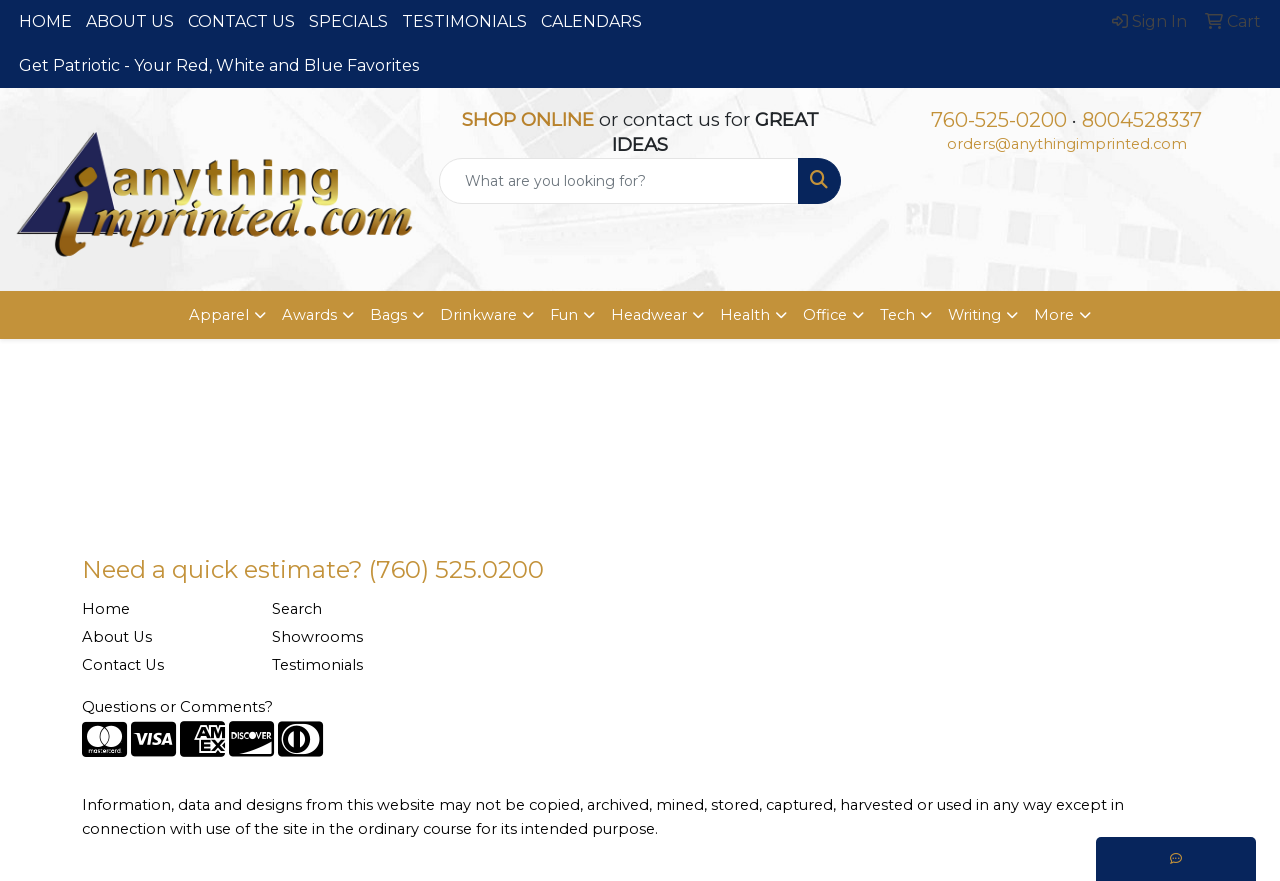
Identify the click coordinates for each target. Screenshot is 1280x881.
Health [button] (745, 315)
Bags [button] (388, 315)
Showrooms (317, 637)
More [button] (1054, 315)
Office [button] (825, 315)
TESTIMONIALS (464, 21)
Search (297, 609)
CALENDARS (591, 21)
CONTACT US (241, 21)
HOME (45, 21)
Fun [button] (564, 315)
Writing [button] (974, 315)
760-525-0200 (999, 120)
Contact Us (123, 665)
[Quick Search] (619, 181)
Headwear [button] (649, 315)
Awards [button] (309, 315)
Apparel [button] (219, 315)
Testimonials (317, 665)
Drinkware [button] (478, 315)
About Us (117, 637)
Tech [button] (897, 315)
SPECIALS (348, 21)
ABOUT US (130, 21)
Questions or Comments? (177, 707)
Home (106, 609)
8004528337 (1142, 120)
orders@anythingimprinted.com (1067, 144)
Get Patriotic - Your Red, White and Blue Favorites (219, 65)
